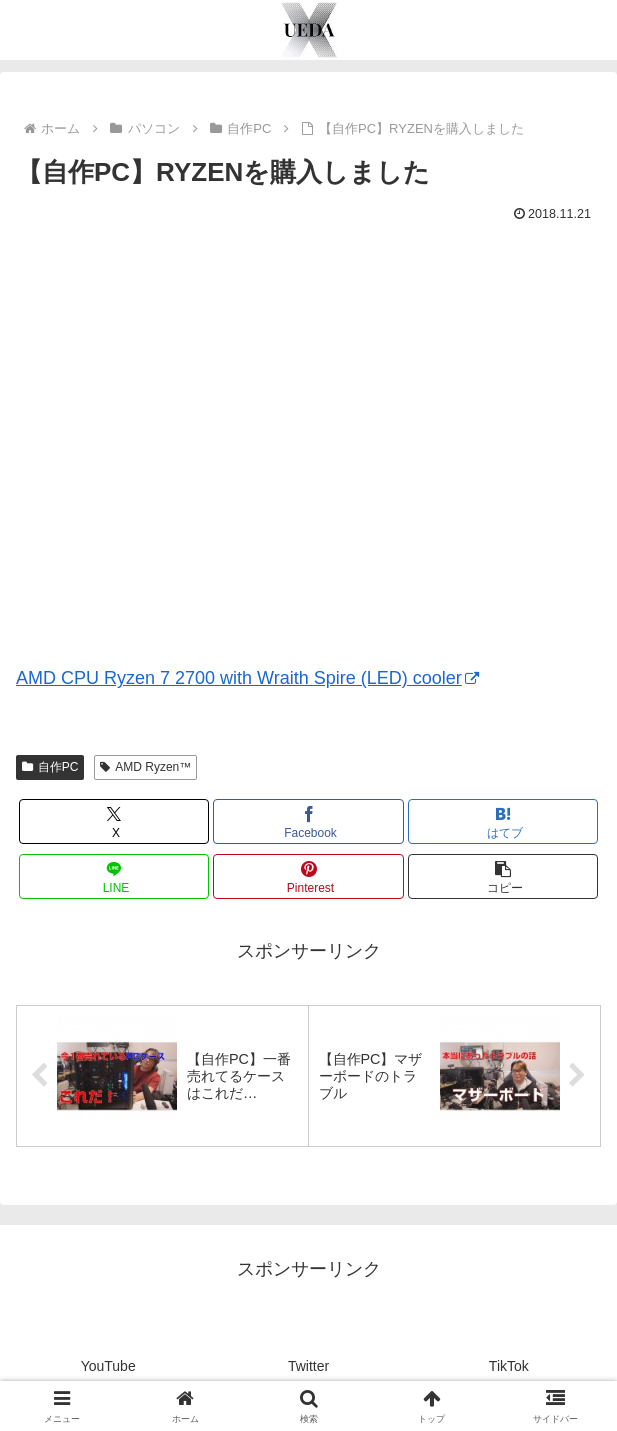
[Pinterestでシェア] (308, 876)
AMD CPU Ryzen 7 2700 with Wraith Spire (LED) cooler (247, 678)
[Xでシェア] (114, 821)
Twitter (308, 1366)
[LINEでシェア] (114, 876)
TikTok (509, 1366)
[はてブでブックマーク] (503, 821)
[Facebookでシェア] (308, 821)
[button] (503, 876)
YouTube (108, 1366)
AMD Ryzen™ (145, 767)
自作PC (50, 767)
